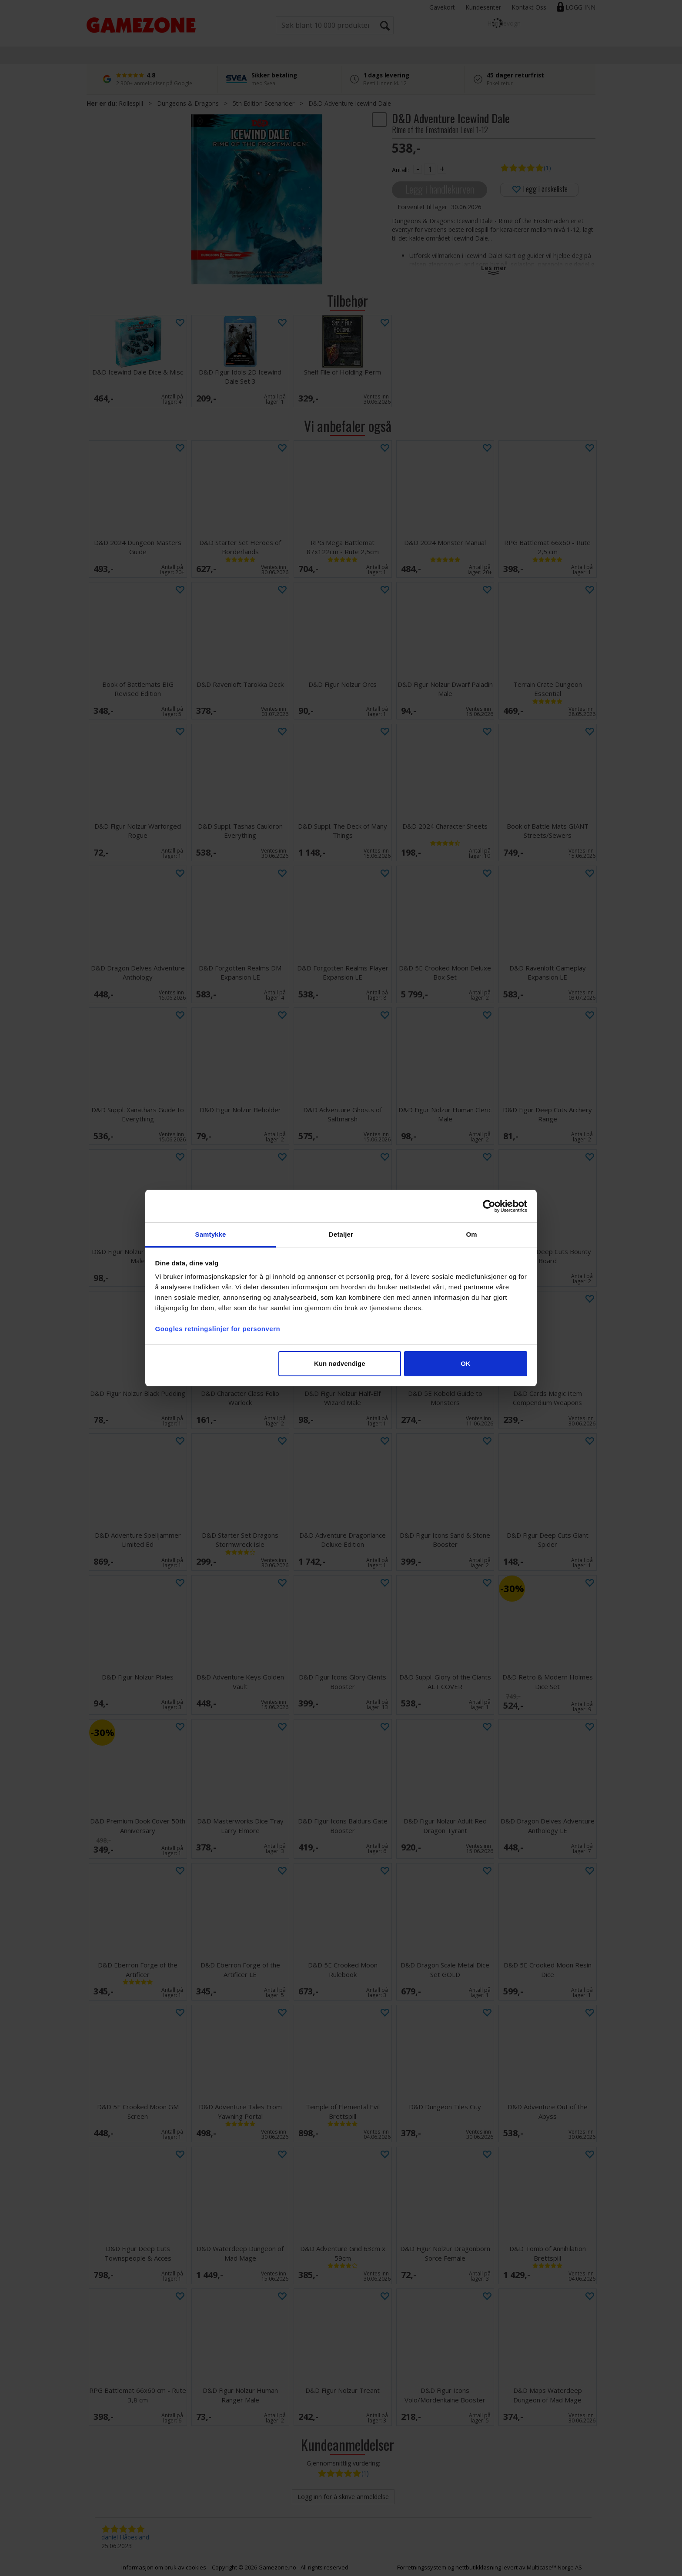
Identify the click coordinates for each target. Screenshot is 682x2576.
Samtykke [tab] (210, 1234)
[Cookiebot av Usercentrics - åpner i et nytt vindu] (489, 1206)
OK (466, 1363)
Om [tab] (471, 1234)
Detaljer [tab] (341, 1234)
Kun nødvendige (339, 1363)
